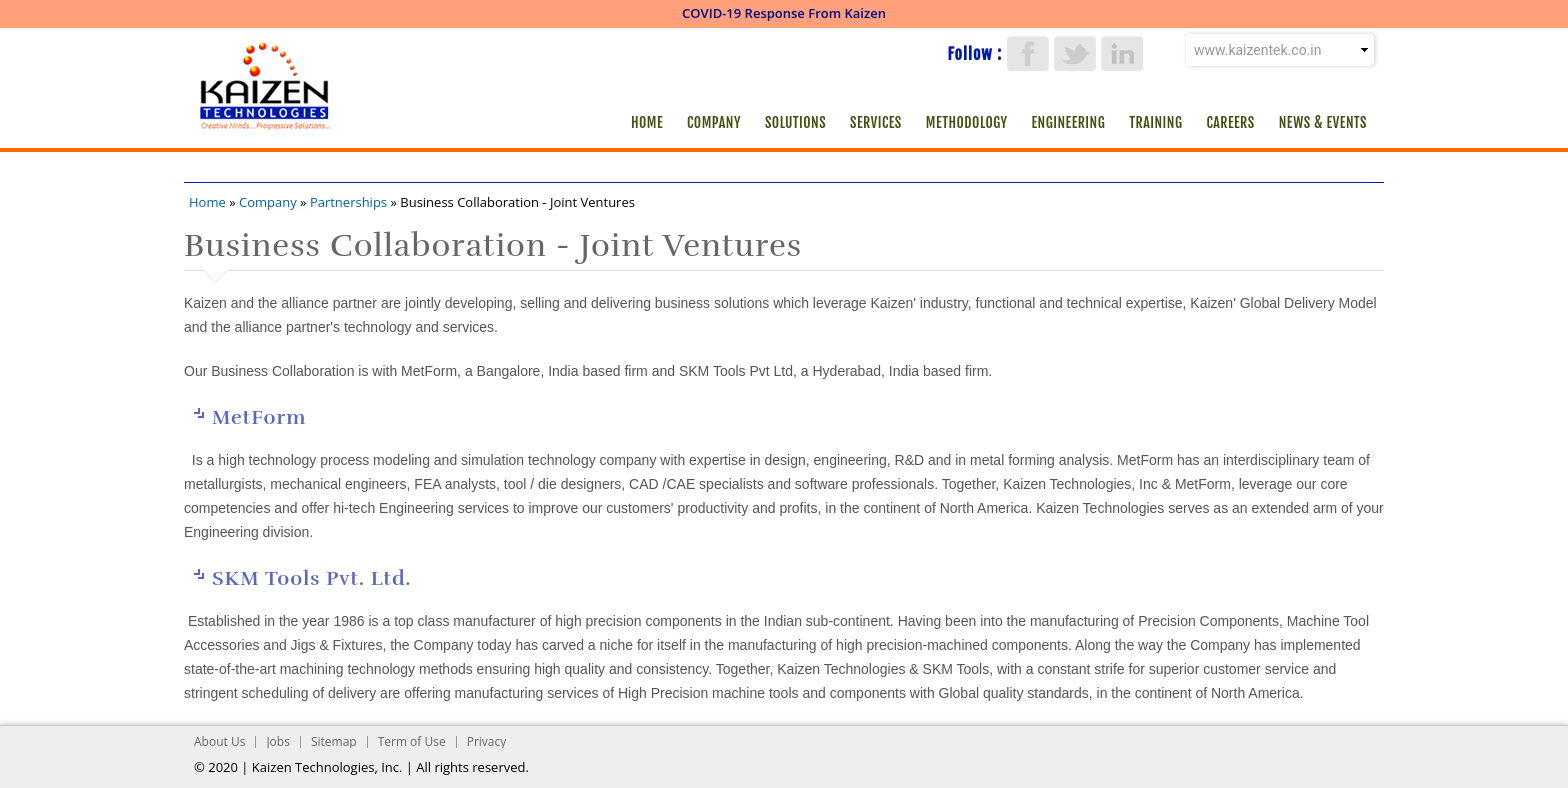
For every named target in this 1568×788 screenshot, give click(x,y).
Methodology (967, 122)
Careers (1230, 122)
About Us (219, 741)
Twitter (1075, 53)
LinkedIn (1122, 53)
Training (1155, 122)
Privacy (487, 741)
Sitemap (334, 741)
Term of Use (412, 741)
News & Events (1323, 122)
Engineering (1069, 122)
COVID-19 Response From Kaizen (784, 13)
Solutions (795, 122)
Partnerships (348, 202)
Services (876, 122)
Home (647, 122)
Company (714, 122)
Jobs (278, 741)
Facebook (1028, 53)
